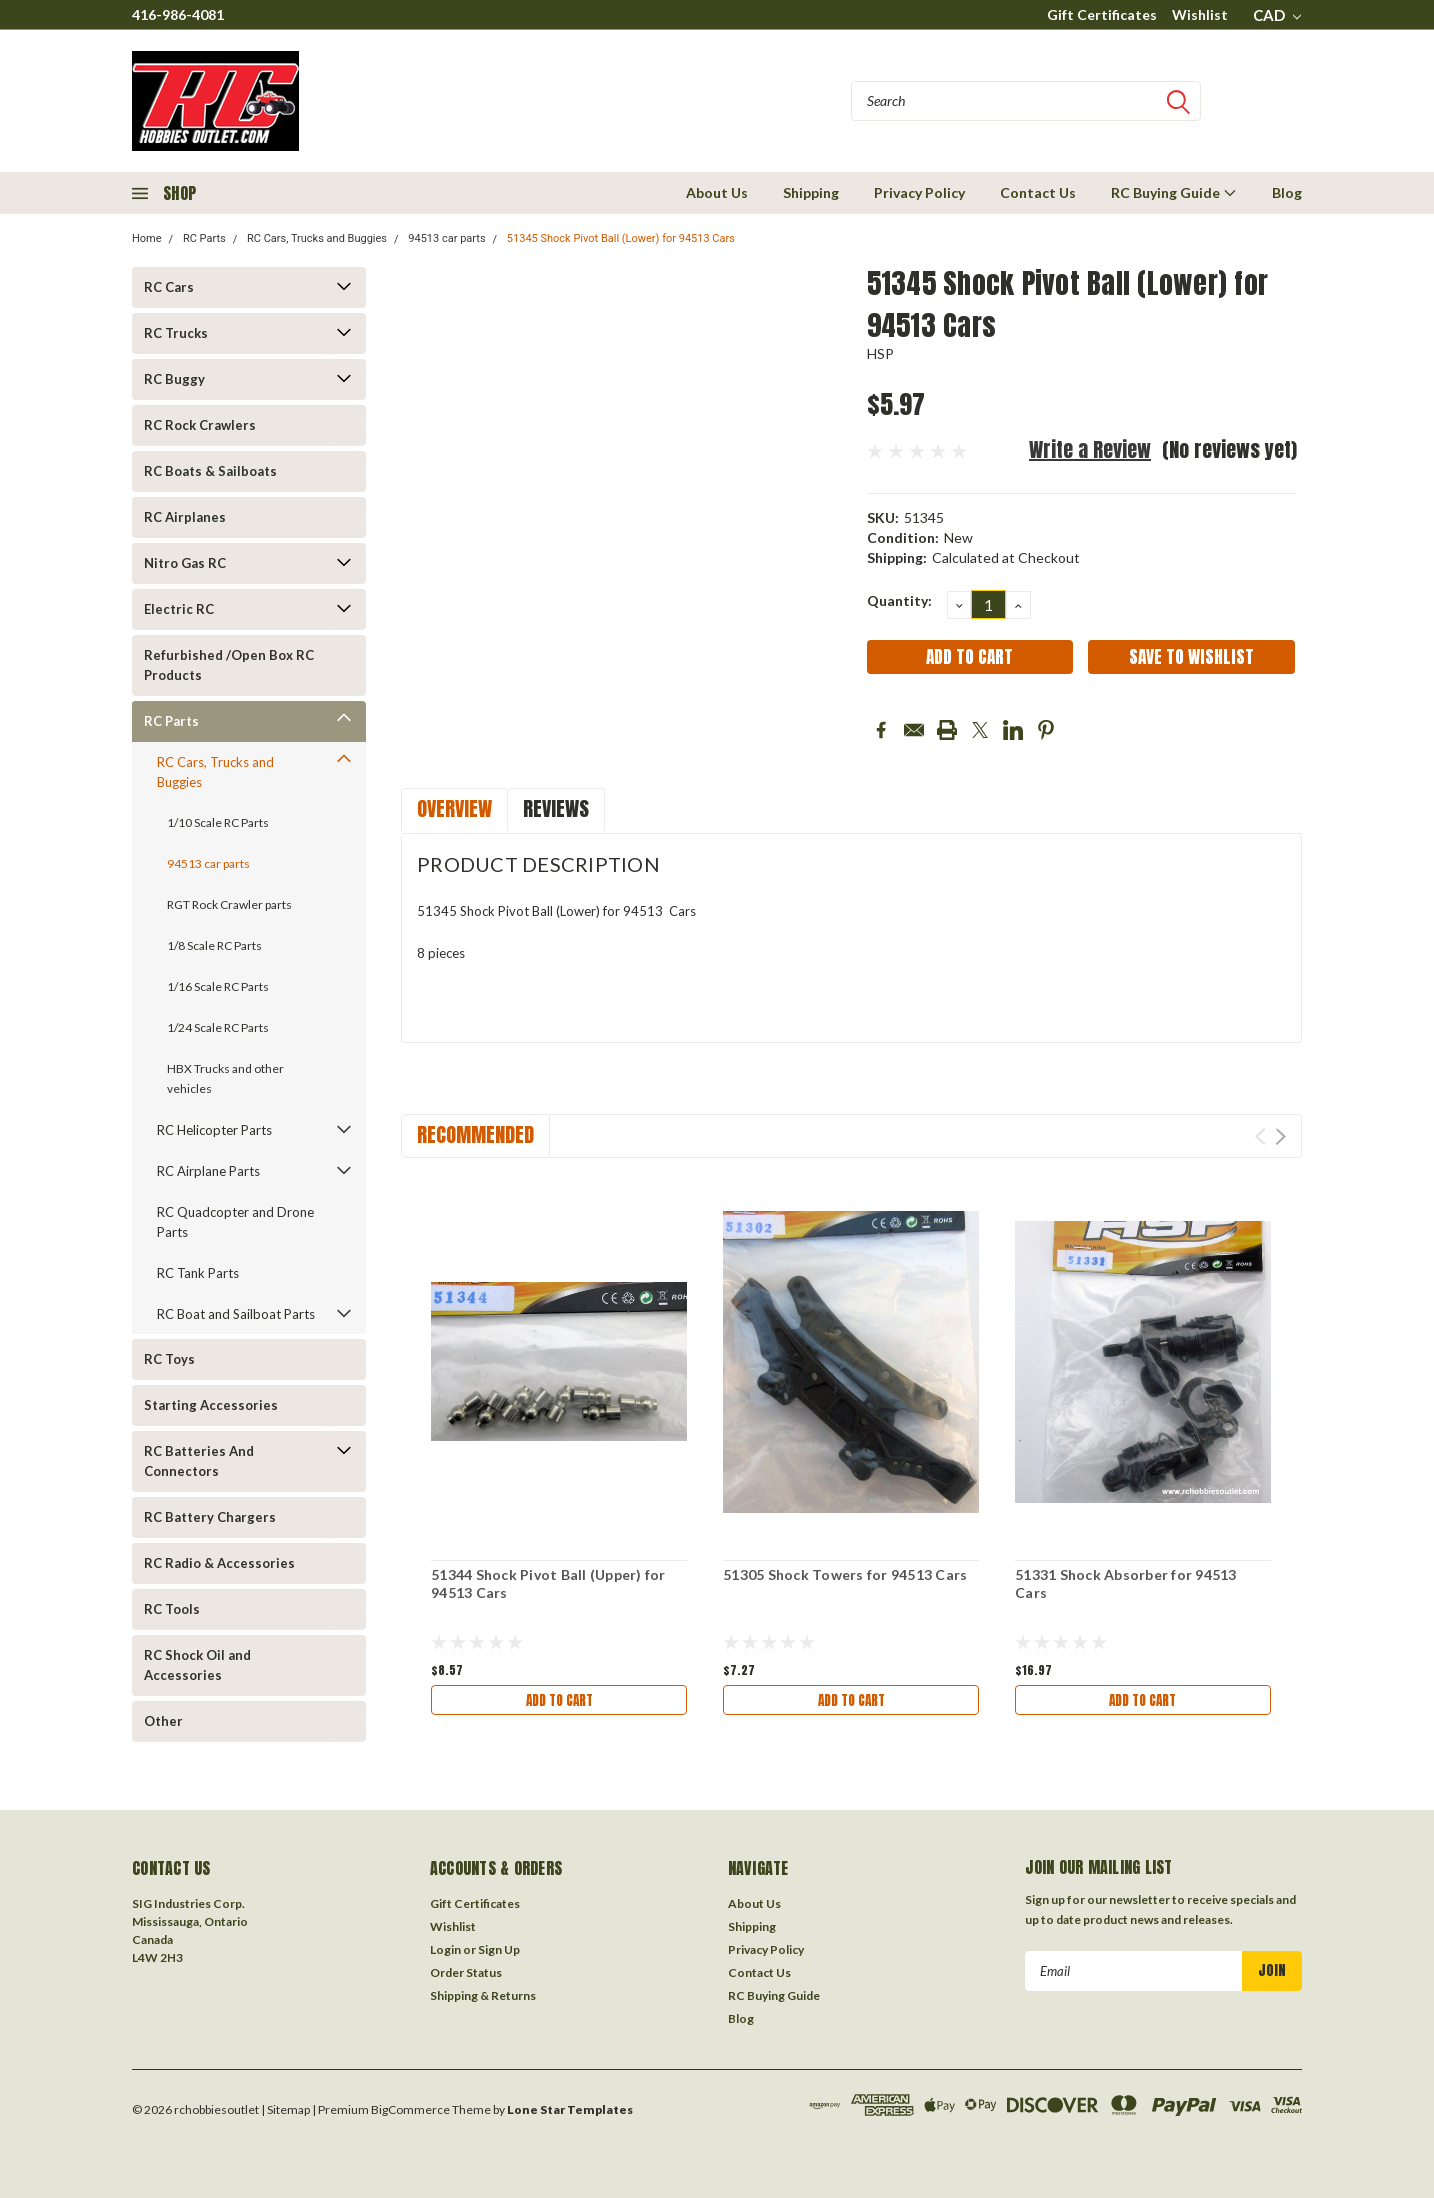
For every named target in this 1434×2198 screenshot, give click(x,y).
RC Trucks (176, 333)
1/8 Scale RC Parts (214, 945)
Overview (454, 808)
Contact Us (1038, 192)
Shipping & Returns (483, 2001)
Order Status (466, 1978)
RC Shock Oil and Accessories (197, 1665)
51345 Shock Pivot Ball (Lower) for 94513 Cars (621, 238)
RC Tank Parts (198, 1273)
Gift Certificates (1102, 14)
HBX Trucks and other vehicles (225, 1078)
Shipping (811, 192)
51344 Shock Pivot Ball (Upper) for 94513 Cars (548, 1583)
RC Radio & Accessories (219, 1563)
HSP (881, 353)
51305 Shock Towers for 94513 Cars (845, 1574)
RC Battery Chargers (210, 1517)
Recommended (475, 1134)
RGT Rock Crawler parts (229, 904)
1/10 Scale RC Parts (218, 822)
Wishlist (1200, 14)
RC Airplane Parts (208, 1171)
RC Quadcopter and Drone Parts (235, 1222)
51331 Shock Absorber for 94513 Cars (1126, 1583)
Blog (1287, 192)
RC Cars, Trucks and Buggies (317, 238)
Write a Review (1090, 449)
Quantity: (899, 600)
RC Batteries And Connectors (199, 1461)
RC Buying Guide (1174, 192)
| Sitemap (285, 2115)
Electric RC (179, 609)
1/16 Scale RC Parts (218, 986)
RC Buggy (174, 379)
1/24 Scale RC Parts (218, 1027)
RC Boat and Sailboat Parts (236, 1314)
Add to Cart (559, 1700)
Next (1280, 1136)
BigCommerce (410, 2115)
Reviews (556, 808)
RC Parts (204, 238)
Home (147, 238)
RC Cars (169, 287)
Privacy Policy (919, 192)
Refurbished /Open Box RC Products (229, 665)
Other (163, 1721)
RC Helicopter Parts (214, 1130)
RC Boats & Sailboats (210, 471)
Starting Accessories (211, 1405)
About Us (717, 192)
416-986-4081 (178, 14)
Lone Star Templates (570, 2115)
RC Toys (169, 1359)
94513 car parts (446, 238)
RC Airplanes (185, 517)
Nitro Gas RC (185, 563)
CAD (1277, 15)
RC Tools (172, 1609)
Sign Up (499, 1955)
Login (445, 1955)
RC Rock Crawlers (200, 425)
